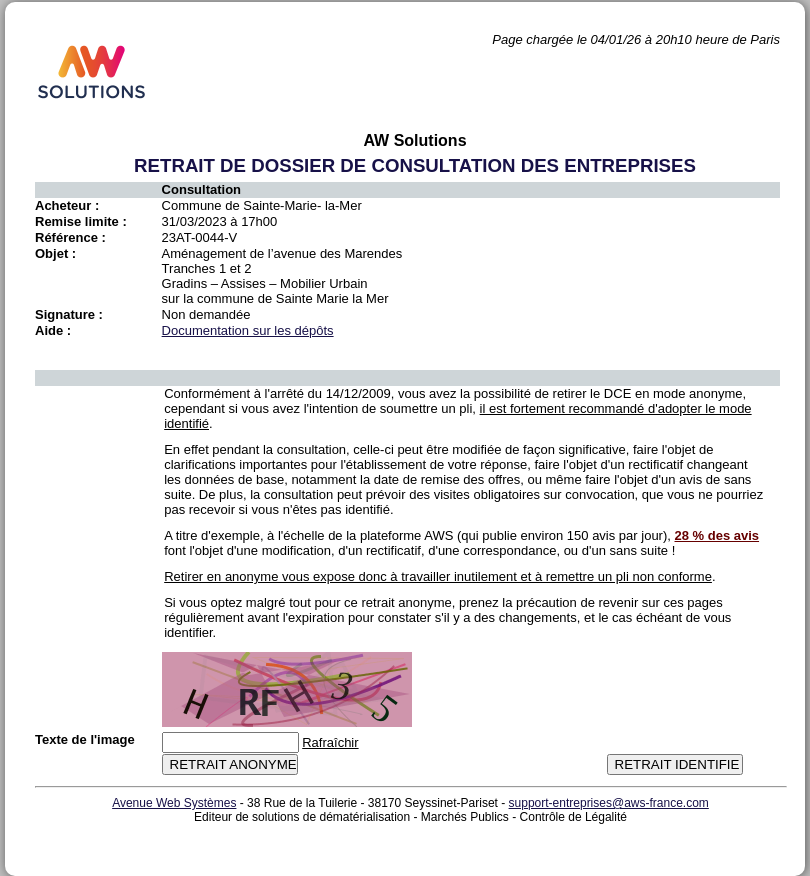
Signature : (69, 314)
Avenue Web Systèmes (174, 803)
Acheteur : (67, 205)
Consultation (201, 189)
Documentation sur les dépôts (248, 330)
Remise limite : (81, 221)
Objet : (55, 253)
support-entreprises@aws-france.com (609, 803)
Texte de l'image (85, 739)
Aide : (53, 330)
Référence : (70, 237)
